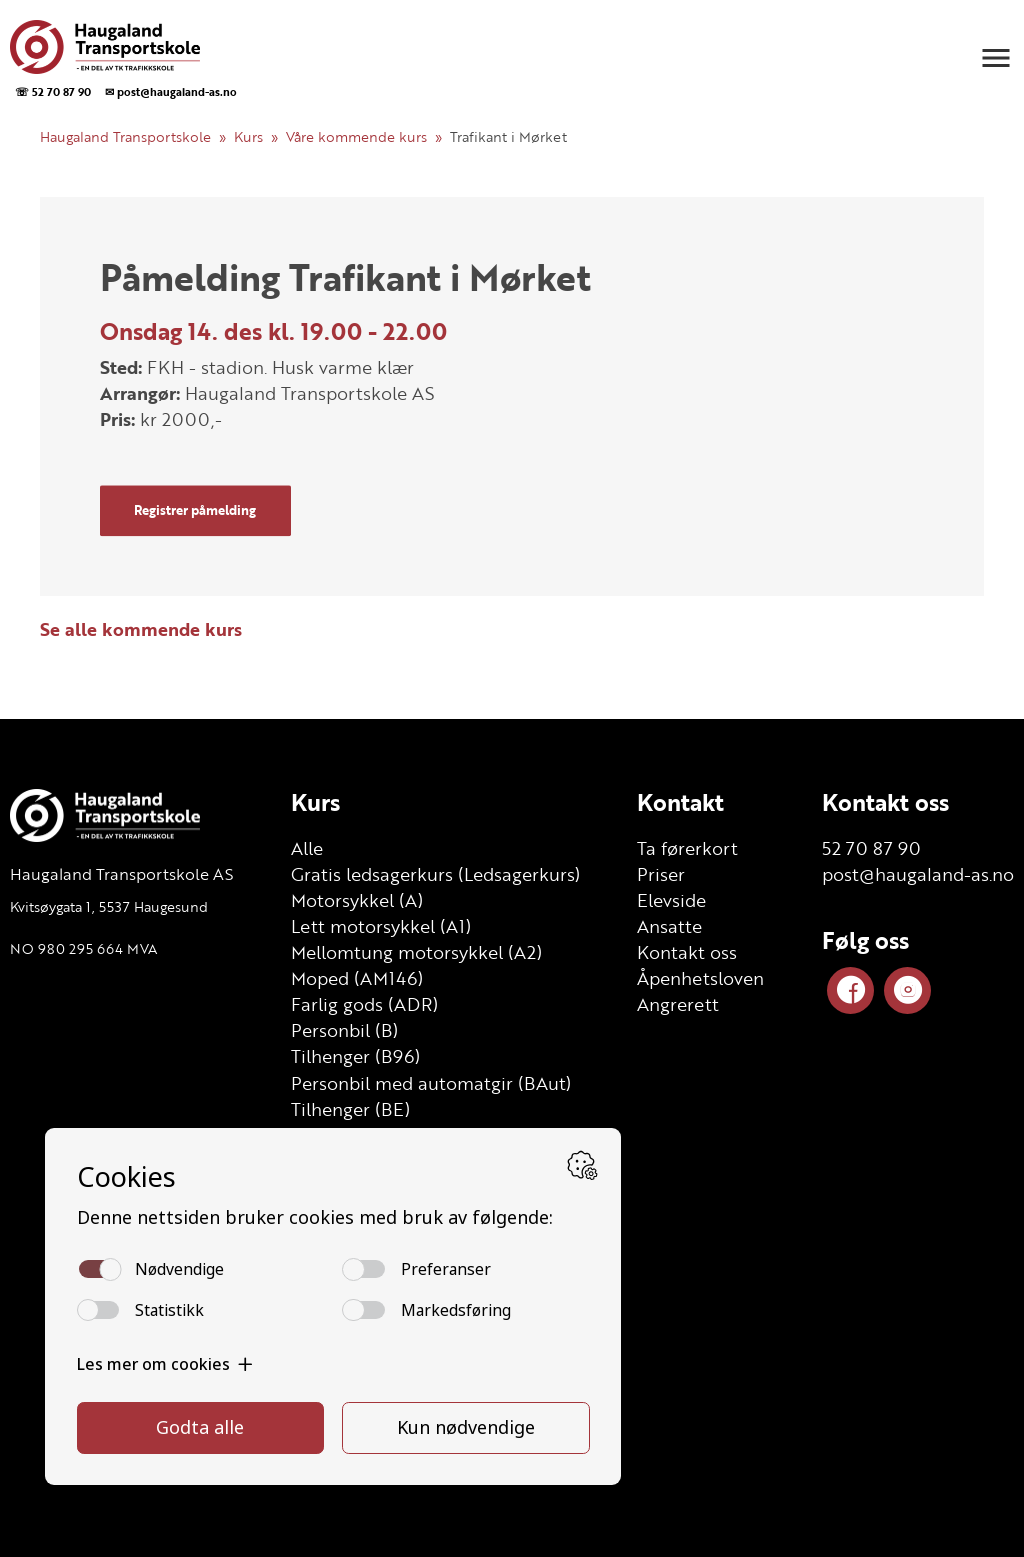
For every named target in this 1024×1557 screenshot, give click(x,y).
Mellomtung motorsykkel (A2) (416, 952)
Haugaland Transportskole (125, 136)
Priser (661, 874)
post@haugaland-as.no (918, 874)
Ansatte (669, 926)
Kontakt (680, 802)
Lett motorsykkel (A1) (381, 926)
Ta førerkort (687, 848)
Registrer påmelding (195, 510)
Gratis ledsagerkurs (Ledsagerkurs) (435, 874)
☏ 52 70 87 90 (53, 91)
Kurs (248, 136)
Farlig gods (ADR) (364, 1004)
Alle (307, 848)
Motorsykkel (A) (357, 900)
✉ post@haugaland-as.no (171, 91)
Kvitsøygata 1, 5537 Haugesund (109, 906)
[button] (996, 58)
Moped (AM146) (357, 978)
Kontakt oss (687, 952)
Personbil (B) (344, 1030)
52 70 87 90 (871, 848)
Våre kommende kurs (356, 136)
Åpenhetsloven (700, 978)
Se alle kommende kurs (141, 629)
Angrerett (678, 1004)
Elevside (671, 900)
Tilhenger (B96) (355, 1056)
